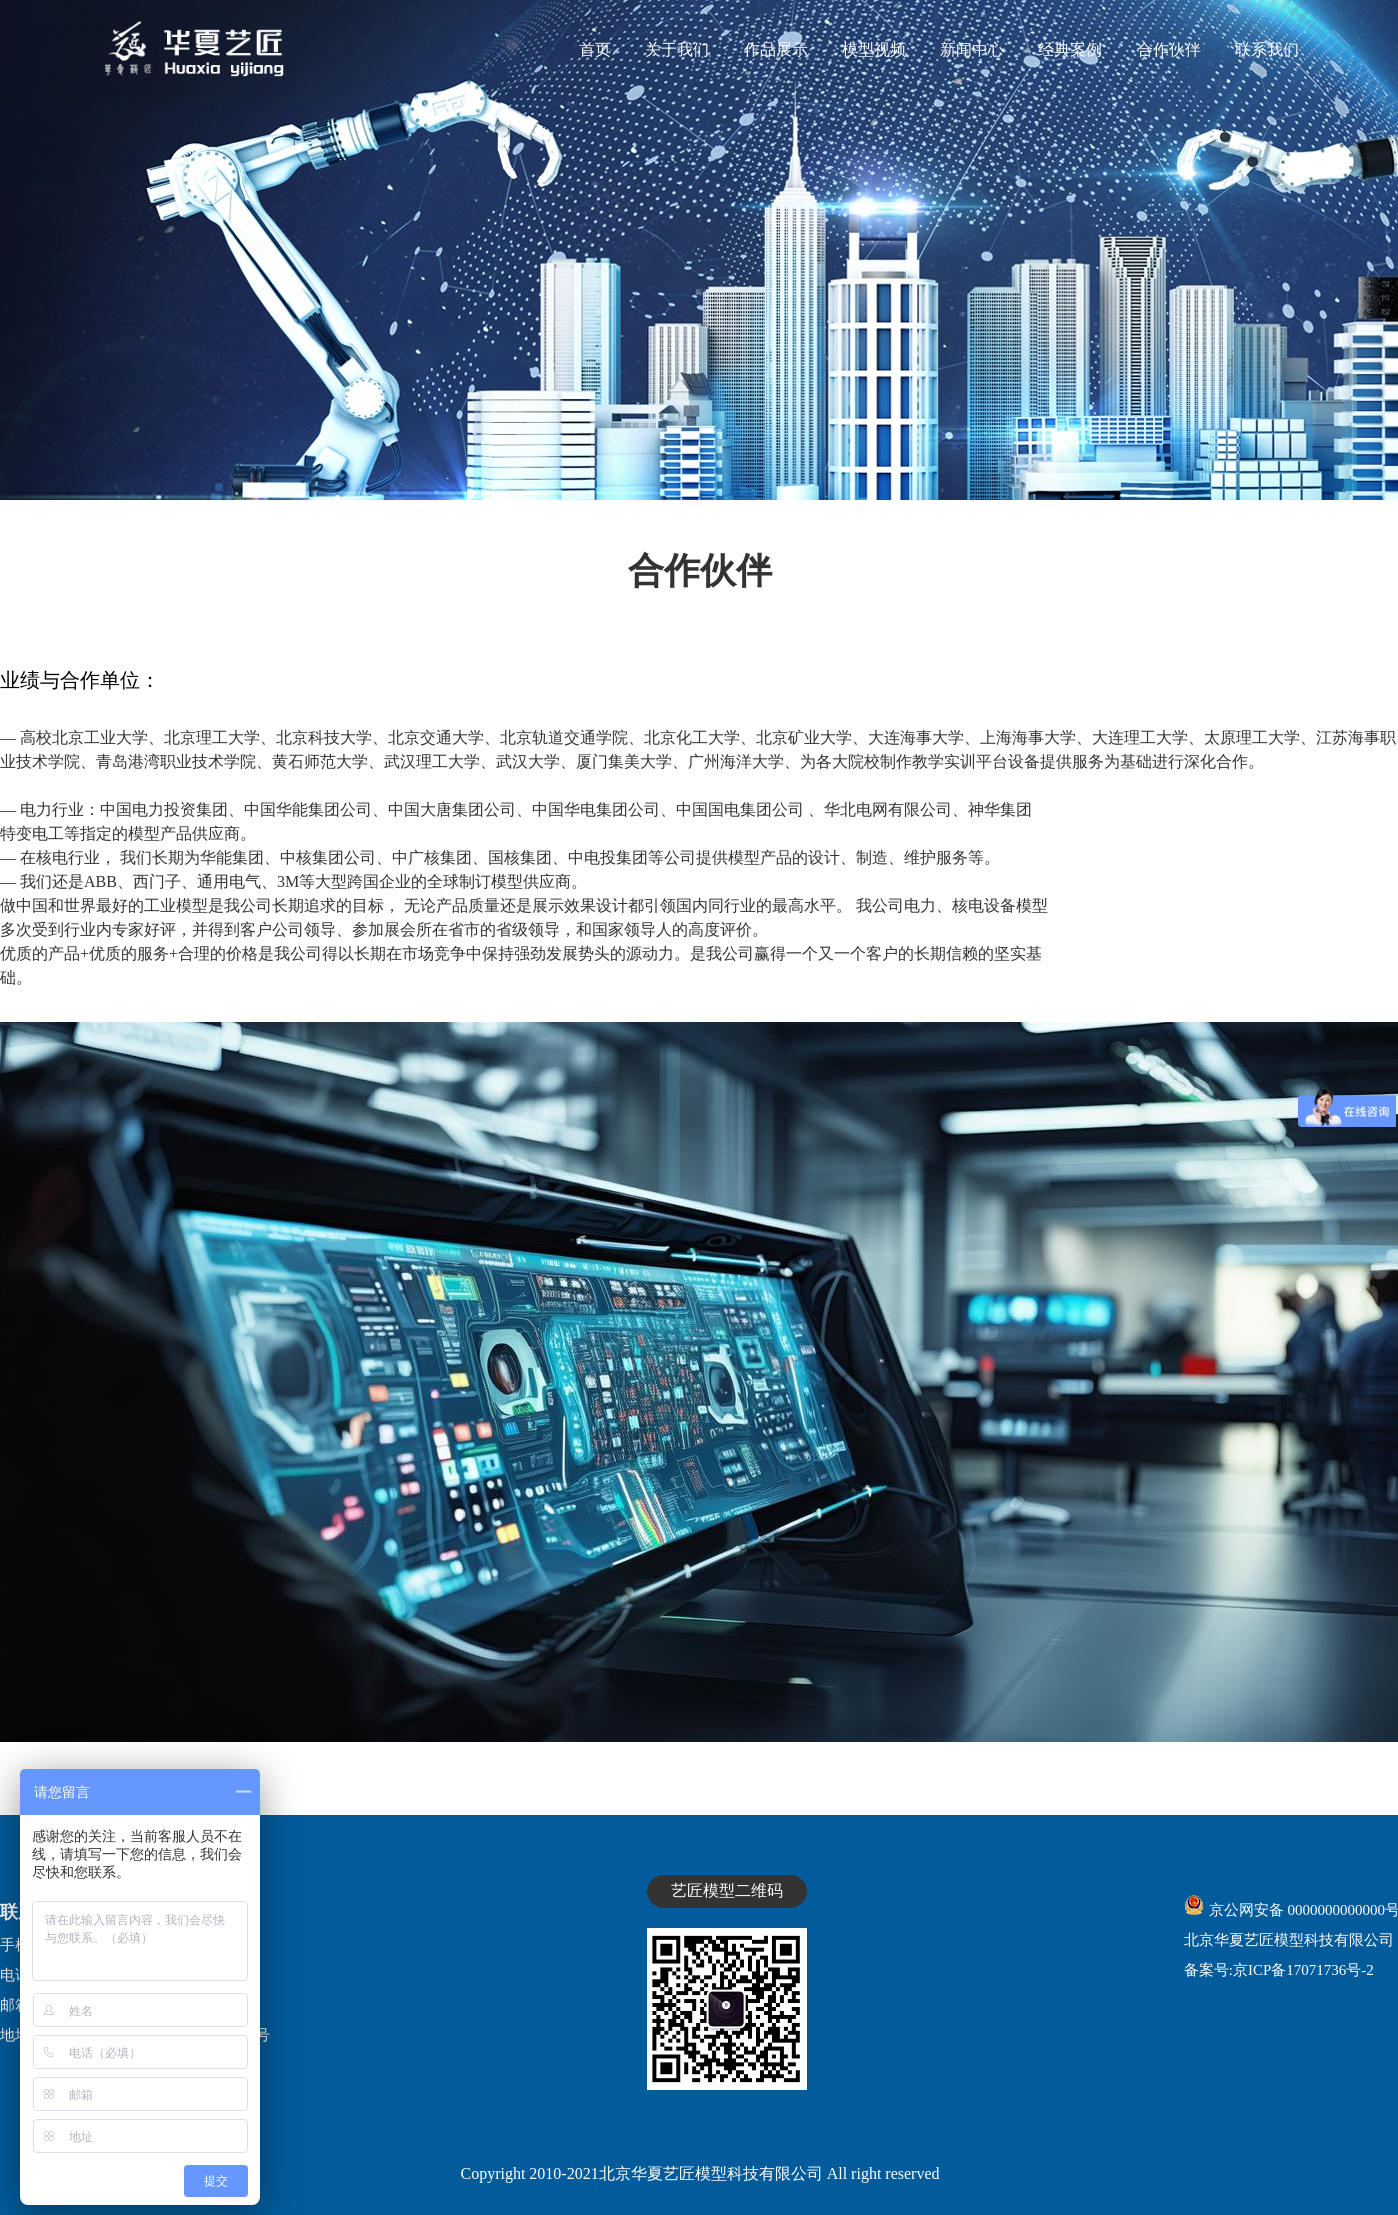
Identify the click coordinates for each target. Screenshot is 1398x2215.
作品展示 (776, 49)
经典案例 (1070, 49)
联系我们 (1267, 49)
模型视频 (874, 49)
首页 (595, 49)
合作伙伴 (1169, 49)
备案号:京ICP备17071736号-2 (1279, 1970)
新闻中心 (972, 49)
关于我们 (677, 49)
